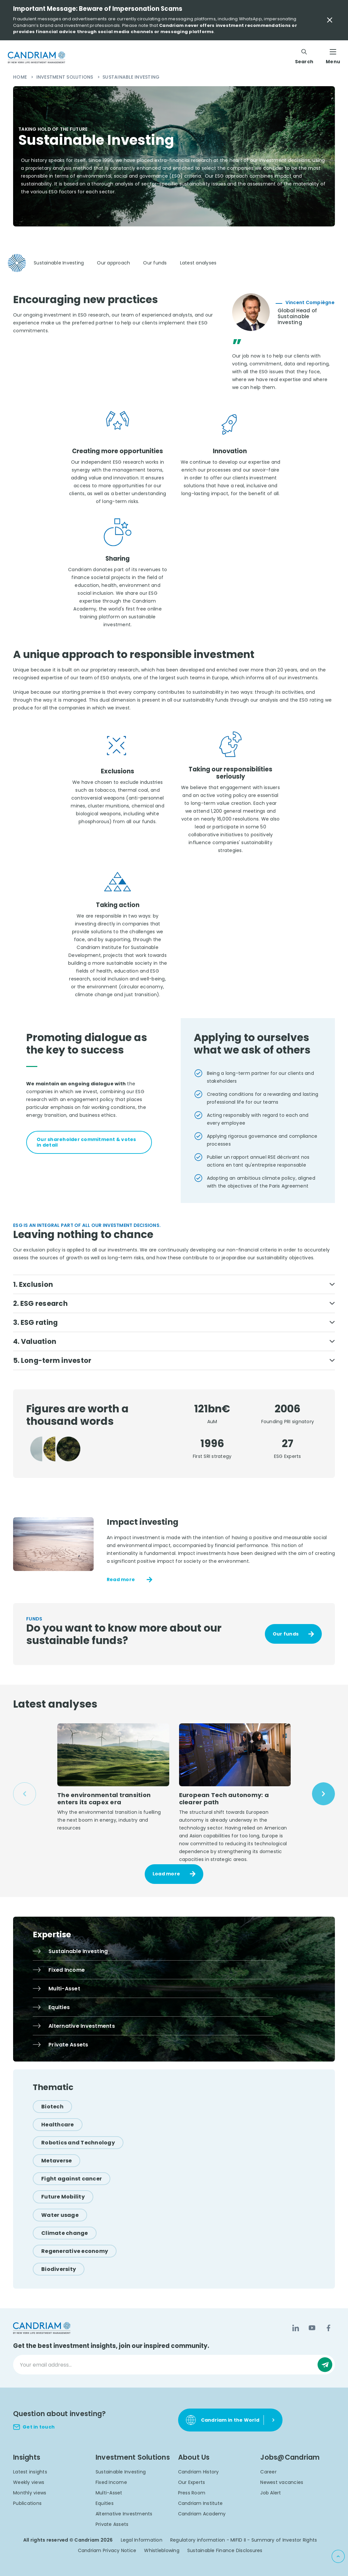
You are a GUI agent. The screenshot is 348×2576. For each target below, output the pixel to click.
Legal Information (141, 2542)
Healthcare (57, 2127)
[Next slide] (323, 1796)
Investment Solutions (65, 77)
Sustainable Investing (121, 2474)
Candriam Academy (202, 2516)
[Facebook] (328, 2330)
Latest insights (30, 2474)
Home (20, 77)
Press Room (192, 2495)
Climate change (64, 2235)
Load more (166, 1876)
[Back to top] (338, 2556)
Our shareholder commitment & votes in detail (86, 1142)
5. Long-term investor (53, 1362)
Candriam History (198, 2474)
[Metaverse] (56, 2163)
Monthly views (29, 2495)
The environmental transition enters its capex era (104, 1801)
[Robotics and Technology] (78, 2145)
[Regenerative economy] (75, 2253)
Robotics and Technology (78, 2145)
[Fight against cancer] (71, 2181)
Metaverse (56, 2163)
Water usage (60, 2217)
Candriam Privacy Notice (107, 2553)
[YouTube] (312, 2330)
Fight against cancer (71, 2181)
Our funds (286, 1636)
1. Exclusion (34, 1284)
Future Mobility (63, 2199)
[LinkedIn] (295, 2330)
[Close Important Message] (329, 20)
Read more (121, 1582)
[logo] (36, 57)
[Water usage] (60, 2217)
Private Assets (112, 2527)
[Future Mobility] (63, 2199)
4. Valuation (36, 1343)
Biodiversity (58, 2272)
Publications (27, 2506)
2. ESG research (41, 1304)
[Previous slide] (24, 1796)
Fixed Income (111, 2485)
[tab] (31, 1066)
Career (268, 2474)
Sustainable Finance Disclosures (225, 2553)
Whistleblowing (161, 2553)
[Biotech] (52, 2108)
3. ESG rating (36, 1323)
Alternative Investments (124, 2516)
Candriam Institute (200, 2506)
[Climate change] (65, 2235)
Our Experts (191, 2485)
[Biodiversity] (58, 2271)
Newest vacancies (281, 2485)
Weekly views (28, 2485)
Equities (105, 2506)
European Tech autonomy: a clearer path (224, 1801)
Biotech (52, 2109)
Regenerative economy (74, 2253)
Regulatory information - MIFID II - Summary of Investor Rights (243, 2542)
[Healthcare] (57, 2127)
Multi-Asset (109, 2495)
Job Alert (270, 2495)
